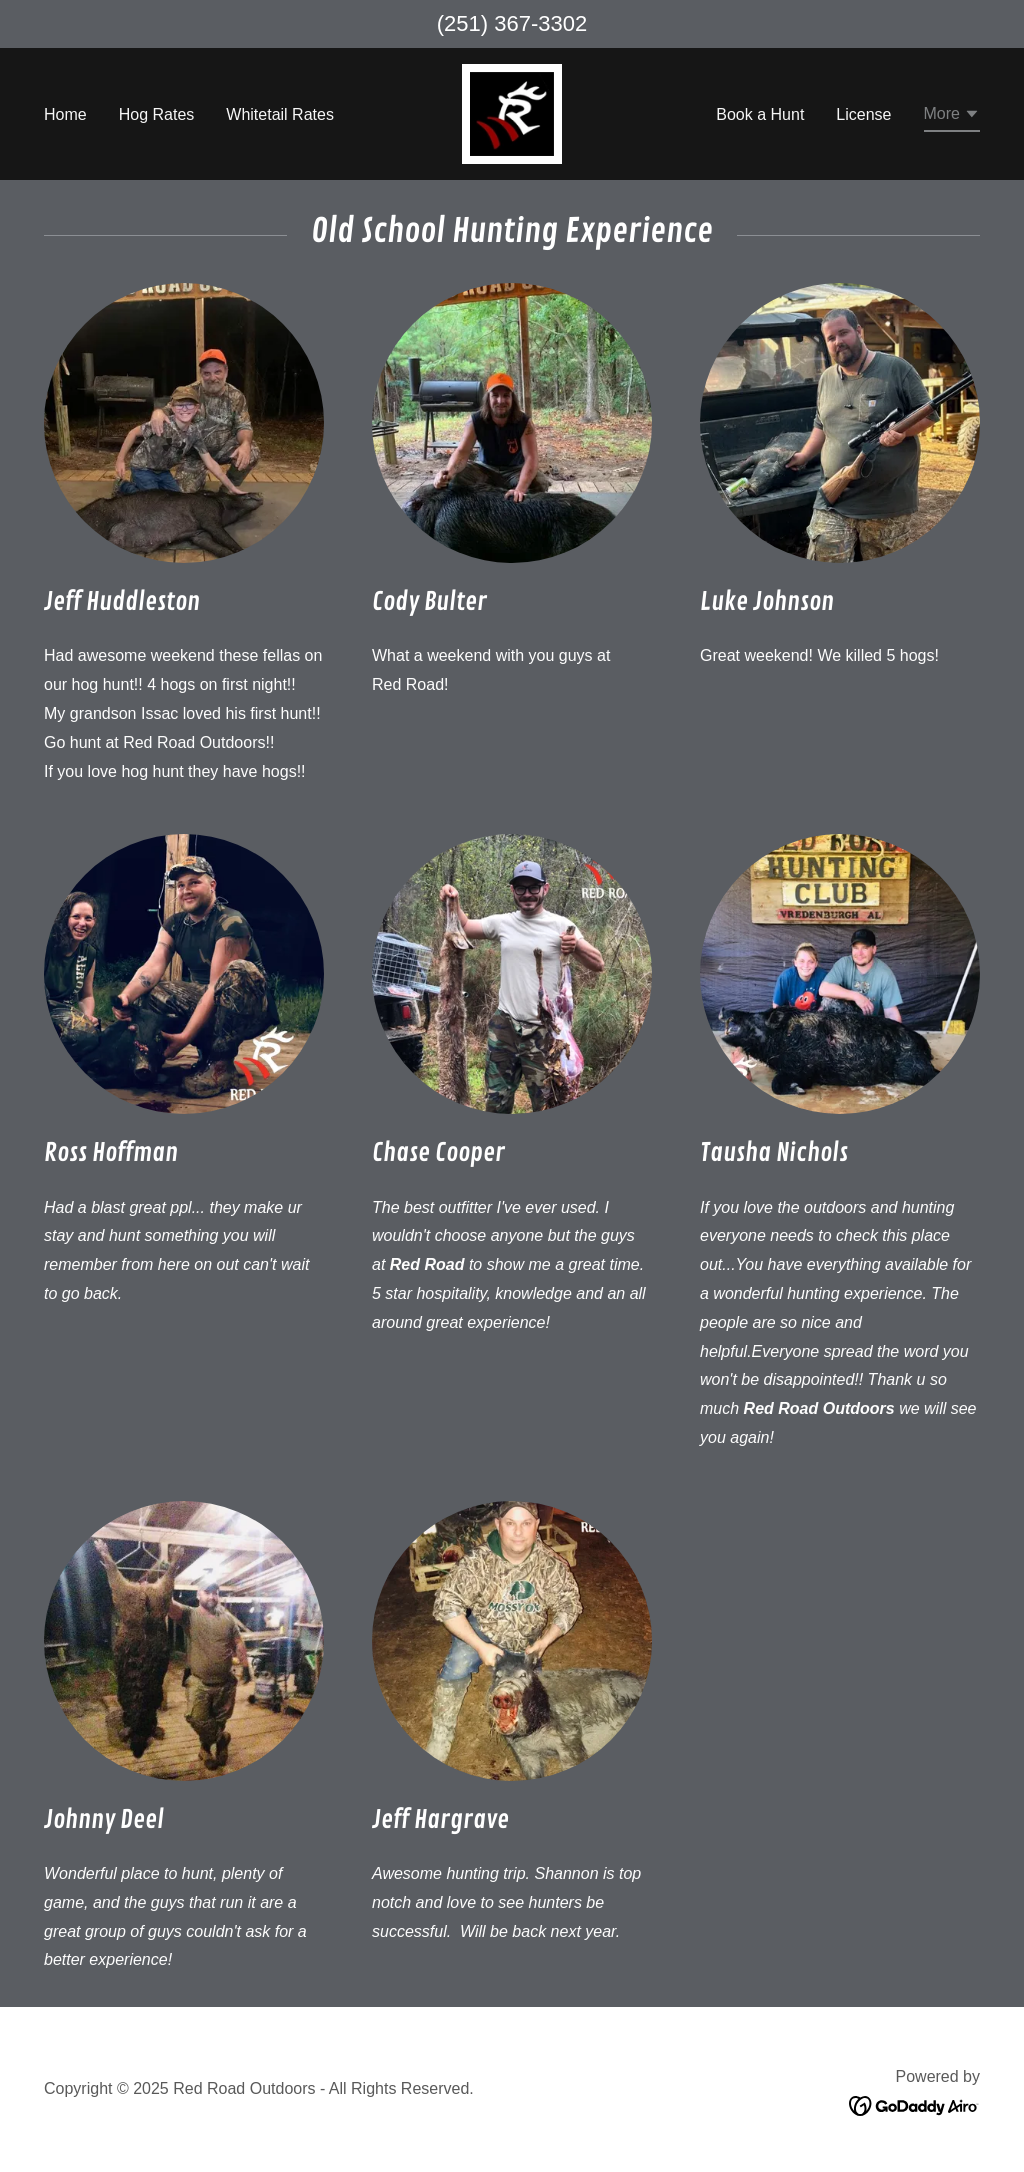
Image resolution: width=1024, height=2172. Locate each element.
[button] (952, 117)
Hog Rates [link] (157, 114)
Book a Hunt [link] (760, 114)
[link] (512, 112)
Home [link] (65, 114)
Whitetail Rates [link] (280, 114)
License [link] (863, 114)
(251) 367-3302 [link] (512, 23)
